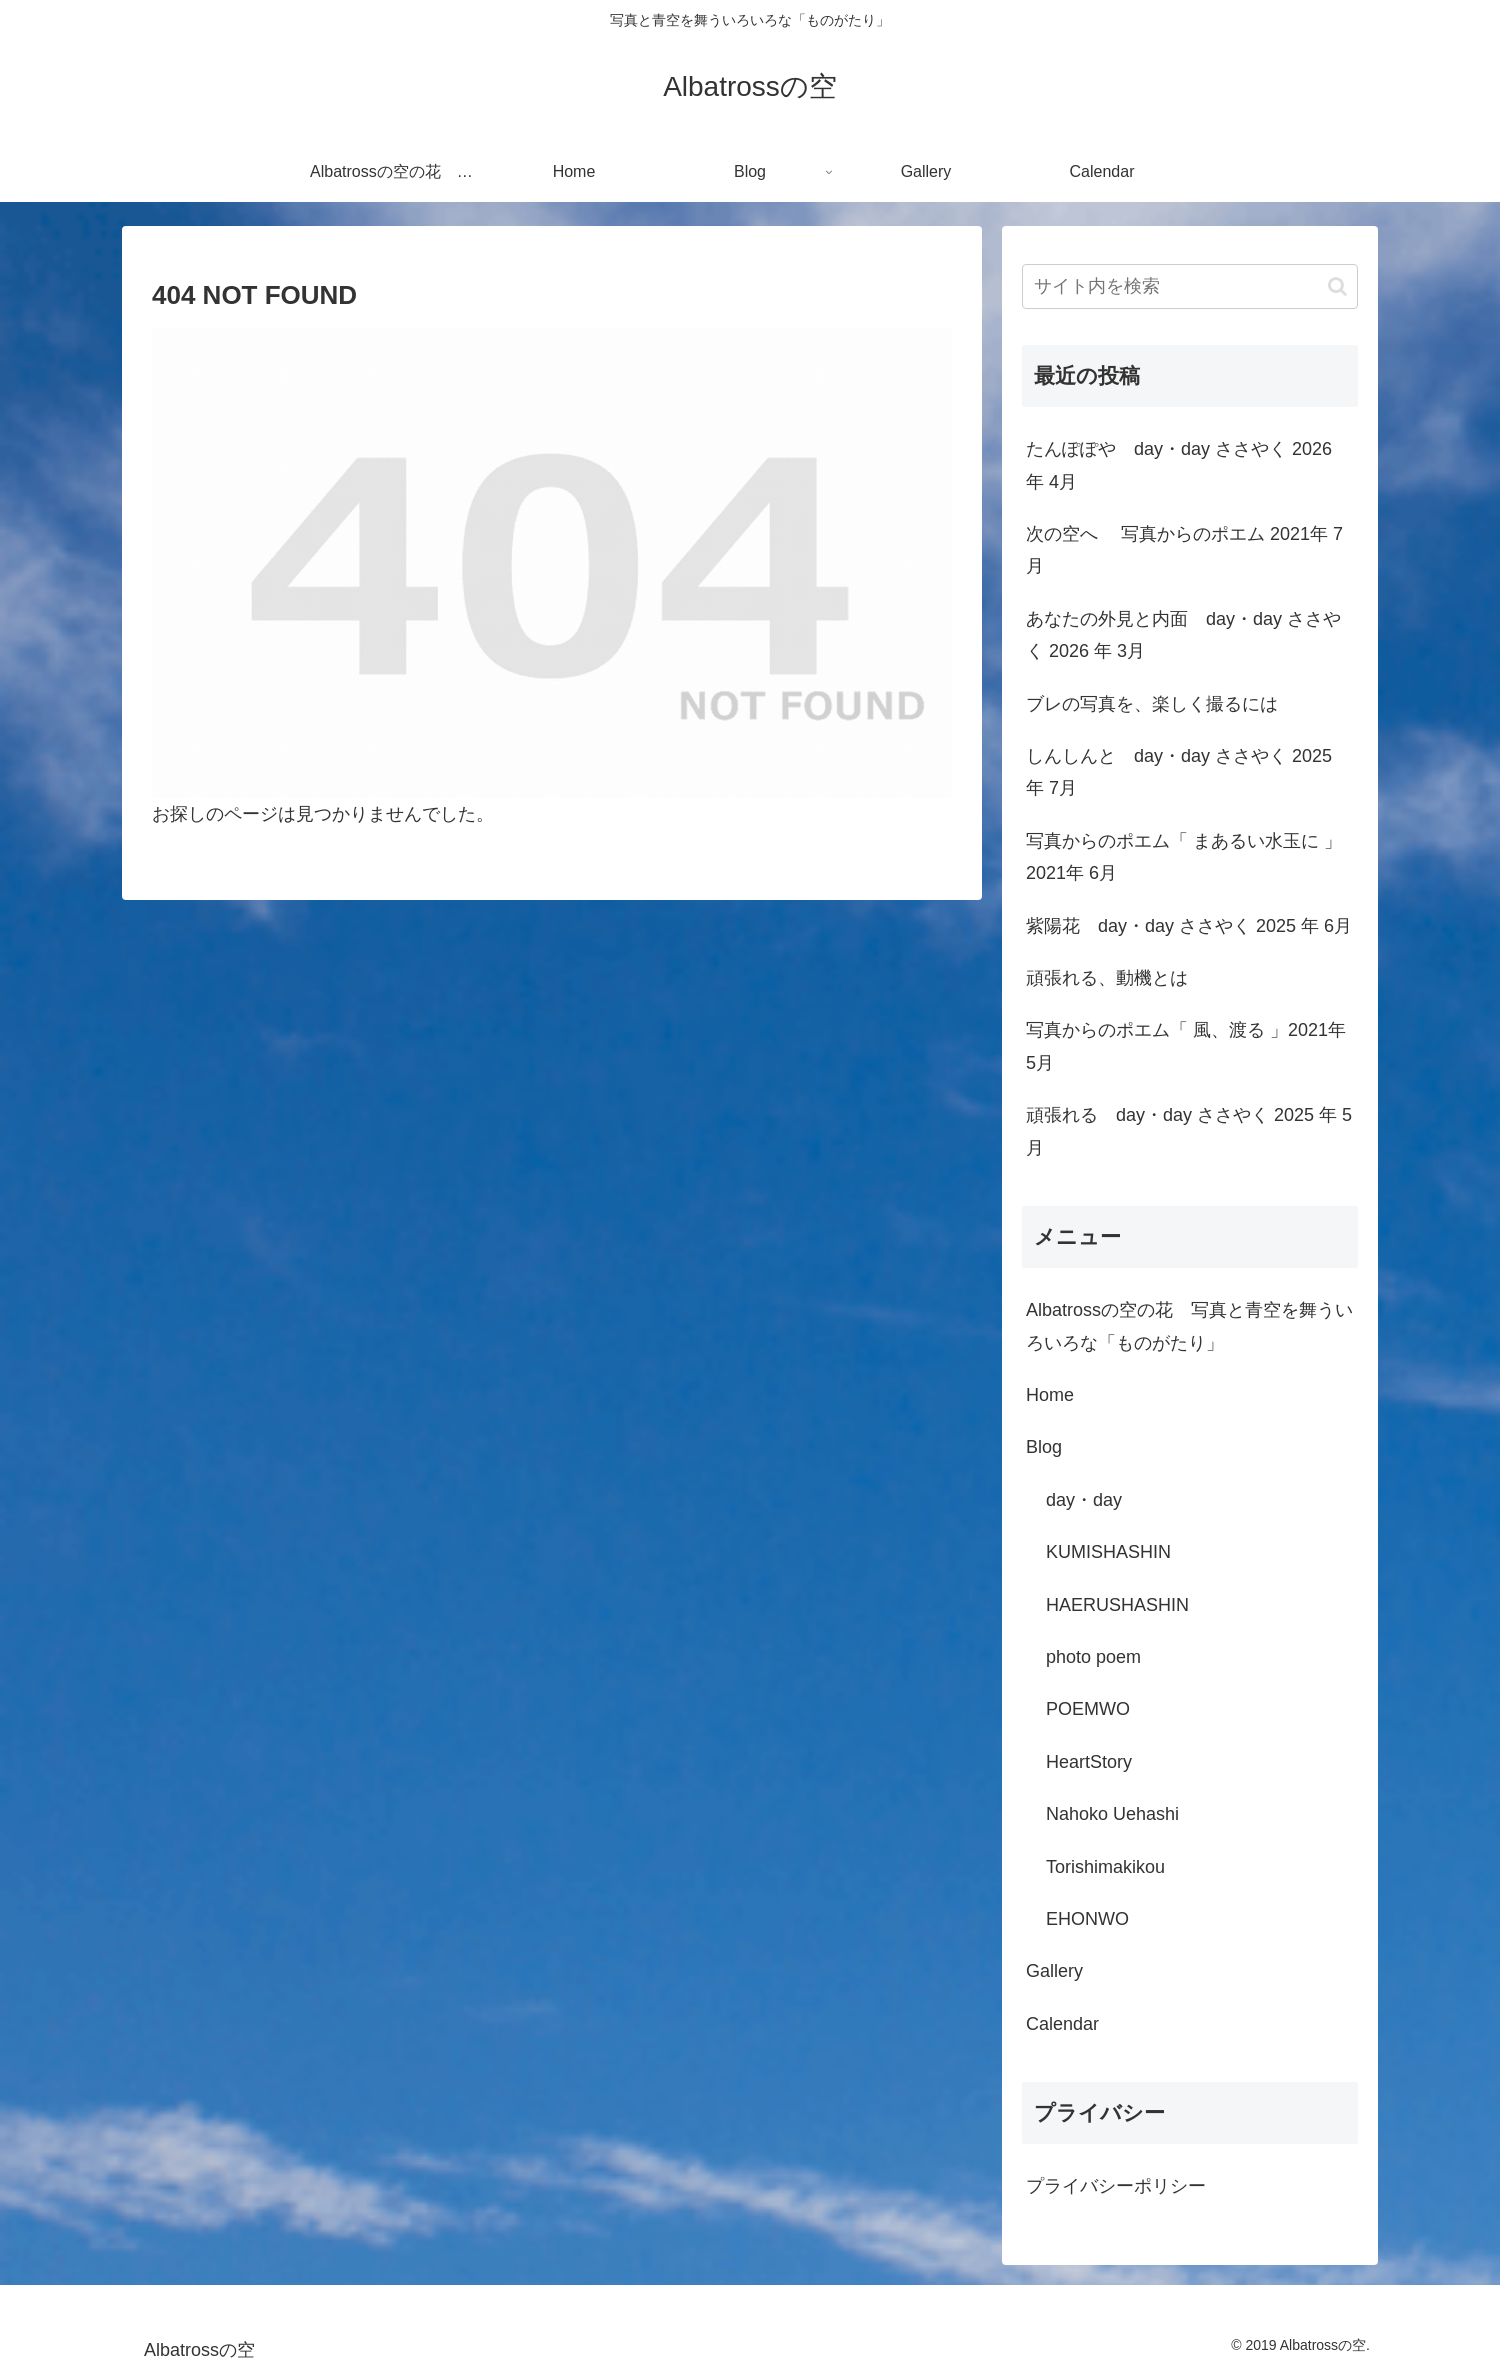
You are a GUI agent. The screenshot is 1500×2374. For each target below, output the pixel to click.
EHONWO (1087, 1919)
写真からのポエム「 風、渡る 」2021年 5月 (1186, 1046)
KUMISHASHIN (1108, 1552)
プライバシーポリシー (1116, 2186)
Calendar (1062, 2024)
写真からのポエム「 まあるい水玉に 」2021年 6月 (1184, 857)
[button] (1337, 286)
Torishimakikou (1105, 1867)
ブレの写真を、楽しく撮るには (1152, 704)
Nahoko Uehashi (1112, 1814)
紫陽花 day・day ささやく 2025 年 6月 (1189, 926)
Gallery (1054, 1971)
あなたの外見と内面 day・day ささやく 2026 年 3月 (1183, 635)
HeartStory (1089, 1762)
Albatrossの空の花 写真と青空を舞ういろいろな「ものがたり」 (1189, 1326)
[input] (1190, 286)
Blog (1044, 1447)
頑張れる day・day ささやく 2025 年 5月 (1189, 1131)
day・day (1084, 1500)
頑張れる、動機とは (1107, 978)
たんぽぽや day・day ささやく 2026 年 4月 (1179, 465)
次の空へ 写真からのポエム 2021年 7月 (1184, 550)
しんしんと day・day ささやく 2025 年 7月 (1179, 772)
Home (1050, 1395)
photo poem (1093, 1657)
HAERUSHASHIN (1117, 1605)
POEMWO (1088, 1709)
